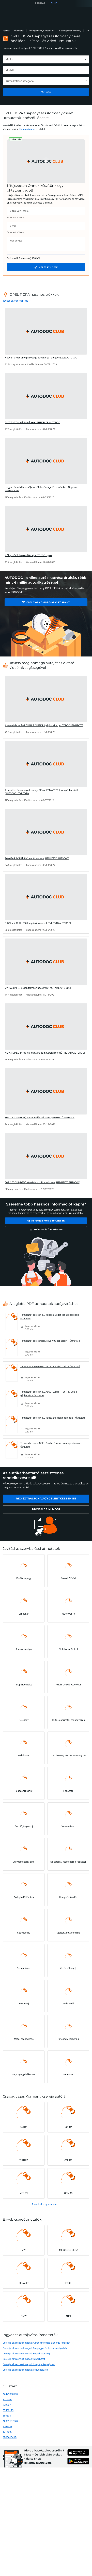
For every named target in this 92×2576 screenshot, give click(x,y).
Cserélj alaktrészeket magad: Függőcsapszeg (26, 2353)
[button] (46, 161)
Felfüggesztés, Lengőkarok (42, 30)
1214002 (7, 2431)
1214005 (7, 2399)
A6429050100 (10, 2394)
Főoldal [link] (6, 30)
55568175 (8, 2410)
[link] (27, 129)
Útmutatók (19, 30)
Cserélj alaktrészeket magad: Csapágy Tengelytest (29, 2364)
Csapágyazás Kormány (70, 30)
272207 (7, 2404)
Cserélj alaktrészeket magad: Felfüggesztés (25, 2369)
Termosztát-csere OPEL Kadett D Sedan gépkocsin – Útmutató (52, 1417)
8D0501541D (10, 2437)
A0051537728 (10, 2421)
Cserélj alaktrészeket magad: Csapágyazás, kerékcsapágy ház (35, 2348)
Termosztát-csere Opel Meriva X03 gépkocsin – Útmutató (50, 1340)
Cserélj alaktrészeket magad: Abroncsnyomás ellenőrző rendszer (36, 2342)
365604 (7, 2415)
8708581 (7, 2426)
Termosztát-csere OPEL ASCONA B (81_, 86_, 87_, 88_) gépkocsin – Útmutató (48, 1393)
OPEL (88, 30)
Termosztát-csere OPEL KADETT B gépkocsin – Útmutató (50, 1366)
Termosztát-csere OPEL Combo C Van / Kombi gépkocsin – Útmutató (51, 1444)
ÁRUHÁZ (40, 3)
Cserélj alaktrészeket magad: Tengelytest (24, 2358)
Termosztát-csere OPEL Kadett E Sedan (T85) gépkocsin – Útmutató (50, 1316)
